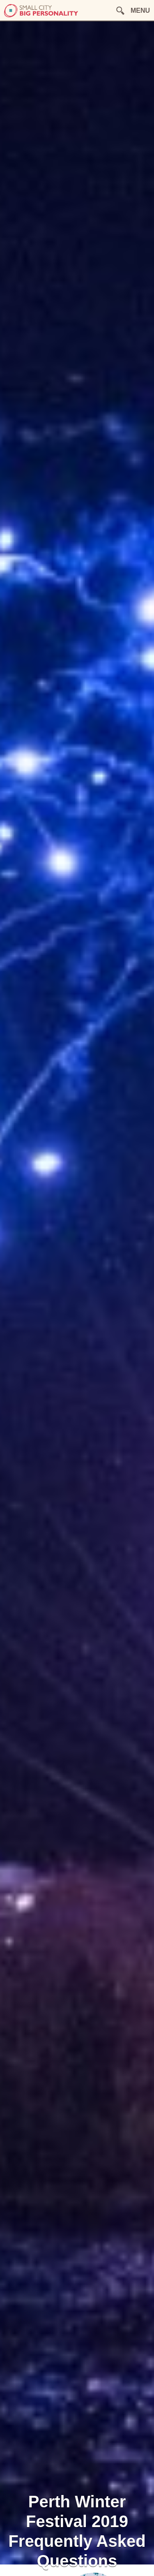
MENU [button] (140, 10)
